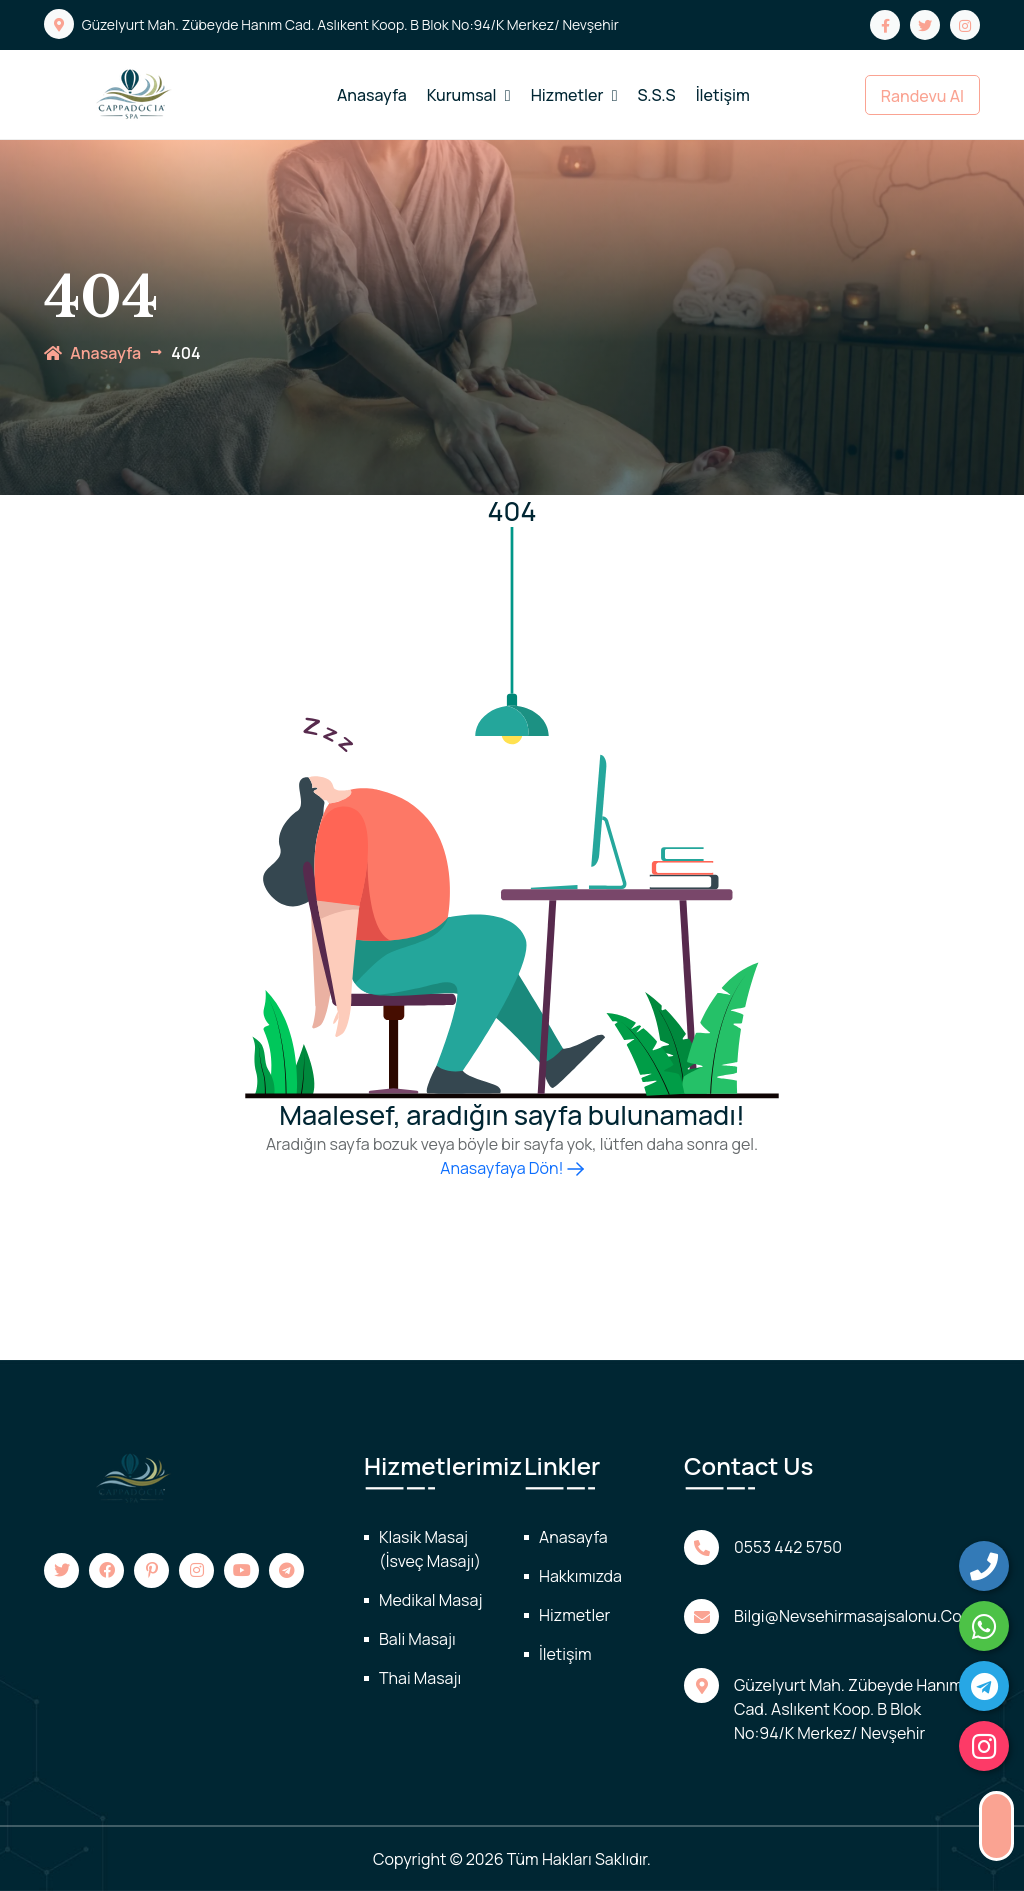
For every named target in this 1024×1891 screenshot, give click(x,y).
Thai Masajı (420, 1678)
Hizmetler (574, 95)
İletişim (723, 95)
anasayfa (92, 353)
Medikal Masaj (430, 1600)
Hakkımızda (580, 1576)
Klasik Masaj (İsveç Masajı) (430, 1549)
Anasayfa (372, 95)
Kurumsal (469, 95)
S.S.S (657, 95)
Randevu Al (922, 96)
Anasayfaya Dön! (511, 1168)
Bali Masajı (417, 1639)
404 (186, 353)
